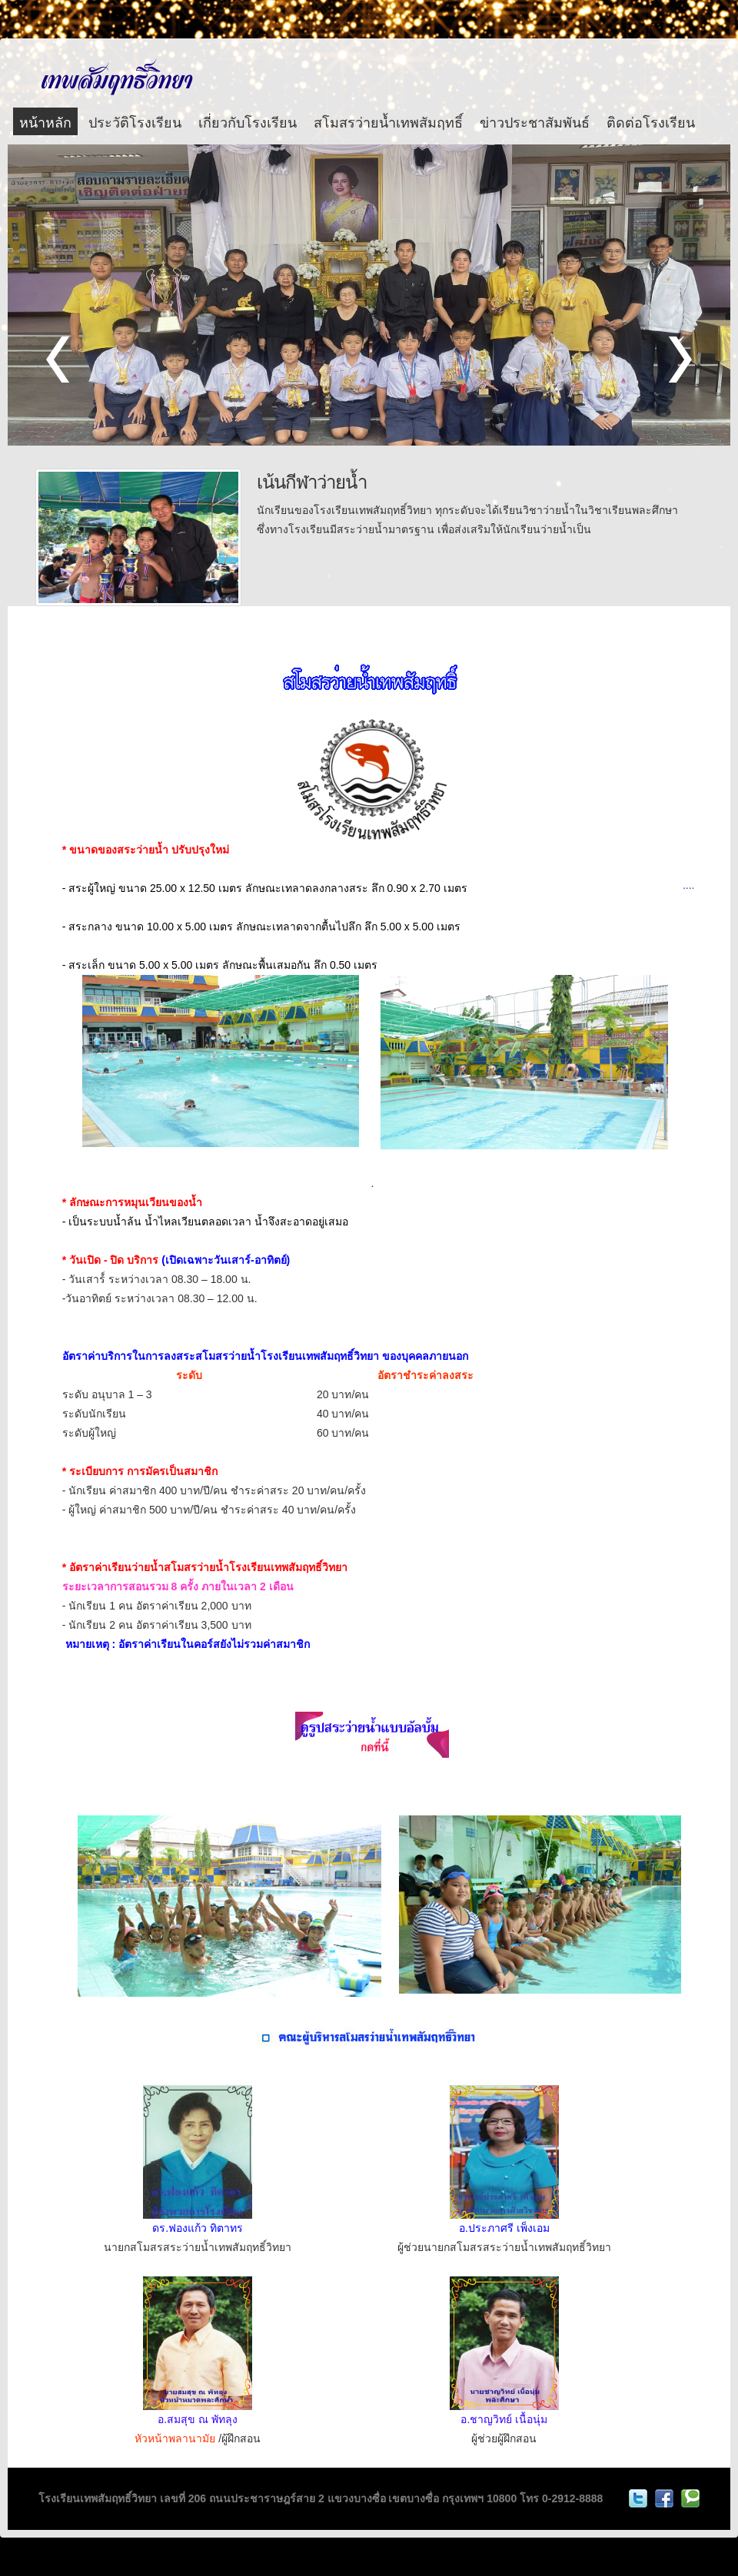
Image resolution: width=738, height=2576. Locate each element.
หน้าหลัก (45, 121)
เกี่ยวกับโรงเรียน (247, 121)
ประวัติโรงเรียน (134, 121)
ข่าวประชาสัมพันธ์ (535, 121)
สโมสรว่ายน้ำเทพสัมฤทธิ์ (388, 121)
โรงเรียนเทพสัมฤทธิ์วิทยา (116, 76)
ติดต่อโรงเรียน (651, 121)
